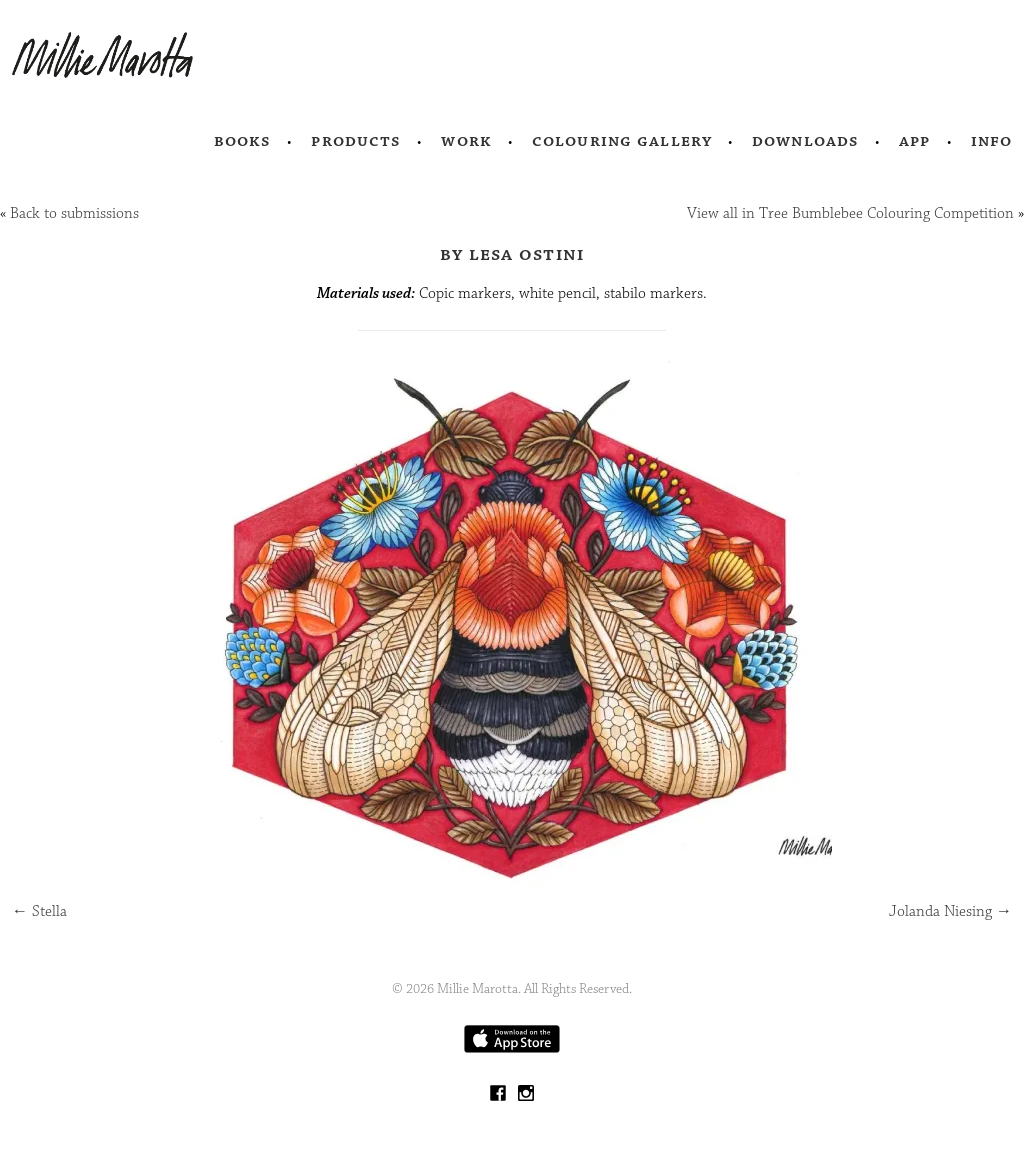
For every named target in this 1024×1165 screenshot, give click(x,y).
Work (466, 141)
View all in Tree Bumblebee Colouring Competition (850, 213)
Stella (39, 911)
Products (356, 141)
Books (243, 141)
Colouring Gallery (622, 141)
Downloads (805, 141)
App (914, 141)
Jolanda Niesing (950, 911)
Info (992, 141)
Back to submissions (74, 213)
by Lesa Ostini (512, 254)
